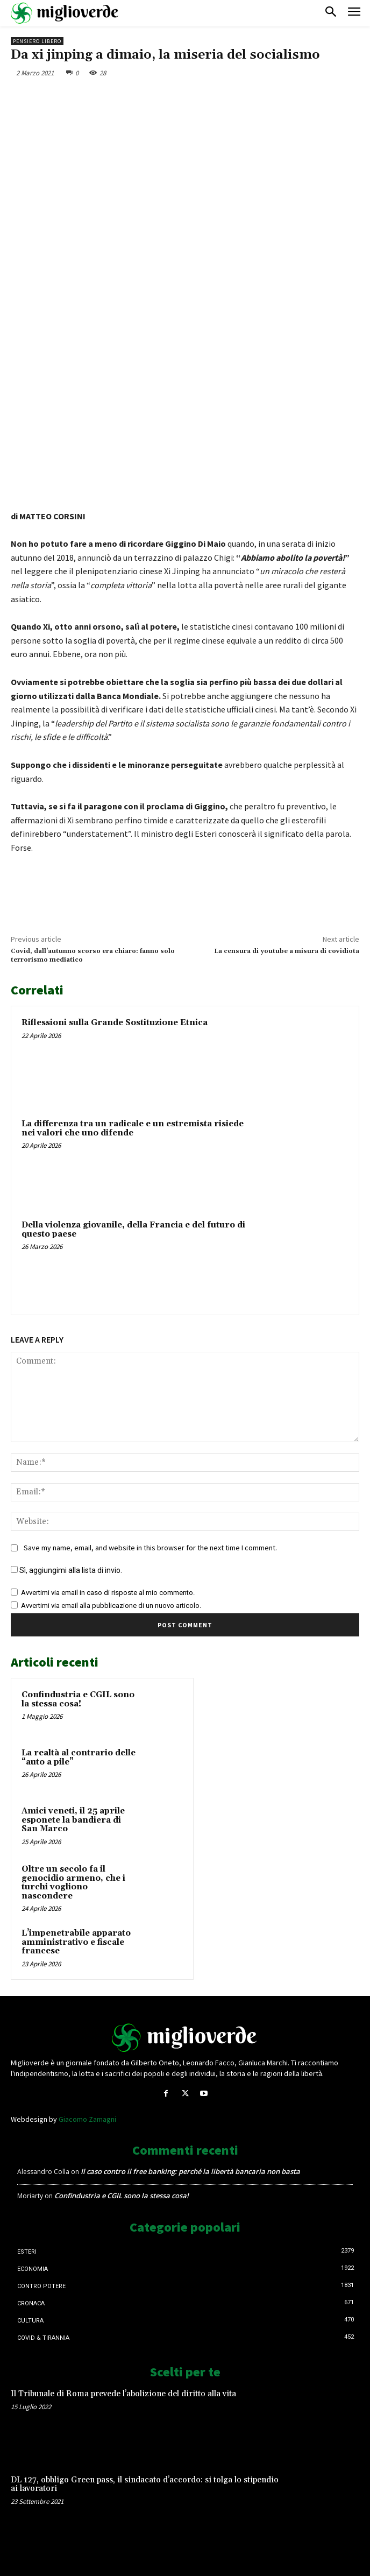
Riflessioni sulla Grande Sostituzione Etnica (115, 1023)
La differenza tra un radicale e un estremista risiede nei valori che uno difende (133, 1128)
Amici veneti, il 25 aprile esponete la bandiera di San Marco (73, 1820)
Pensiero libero (37, 41)
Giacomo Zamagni (87, 2119)
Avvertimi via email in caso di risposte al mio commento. (108, 1593)
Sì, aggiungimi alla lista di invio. (66, 1570)
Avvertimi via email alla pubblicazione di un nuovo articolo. (111, 1605)
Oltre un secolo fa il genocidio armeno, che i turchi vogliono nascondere (73, 1882)
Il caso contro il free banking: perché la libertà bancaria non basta (190, 2171)
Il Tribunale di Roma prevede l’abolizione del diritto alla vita (123, 2394)
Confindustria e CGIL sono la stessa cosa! (78, 1699)
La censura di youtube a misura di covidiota (286, 951)
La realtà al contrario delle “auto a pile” (79, 1757)
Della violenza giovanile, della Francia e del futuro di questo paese (133, 1229)
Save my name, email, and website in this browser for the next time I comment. (150, 1547)
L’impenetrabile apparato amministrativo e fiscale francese (76, 1942)
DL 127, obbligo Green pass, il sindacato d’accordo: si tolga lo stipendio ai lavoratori (145, 2484)
